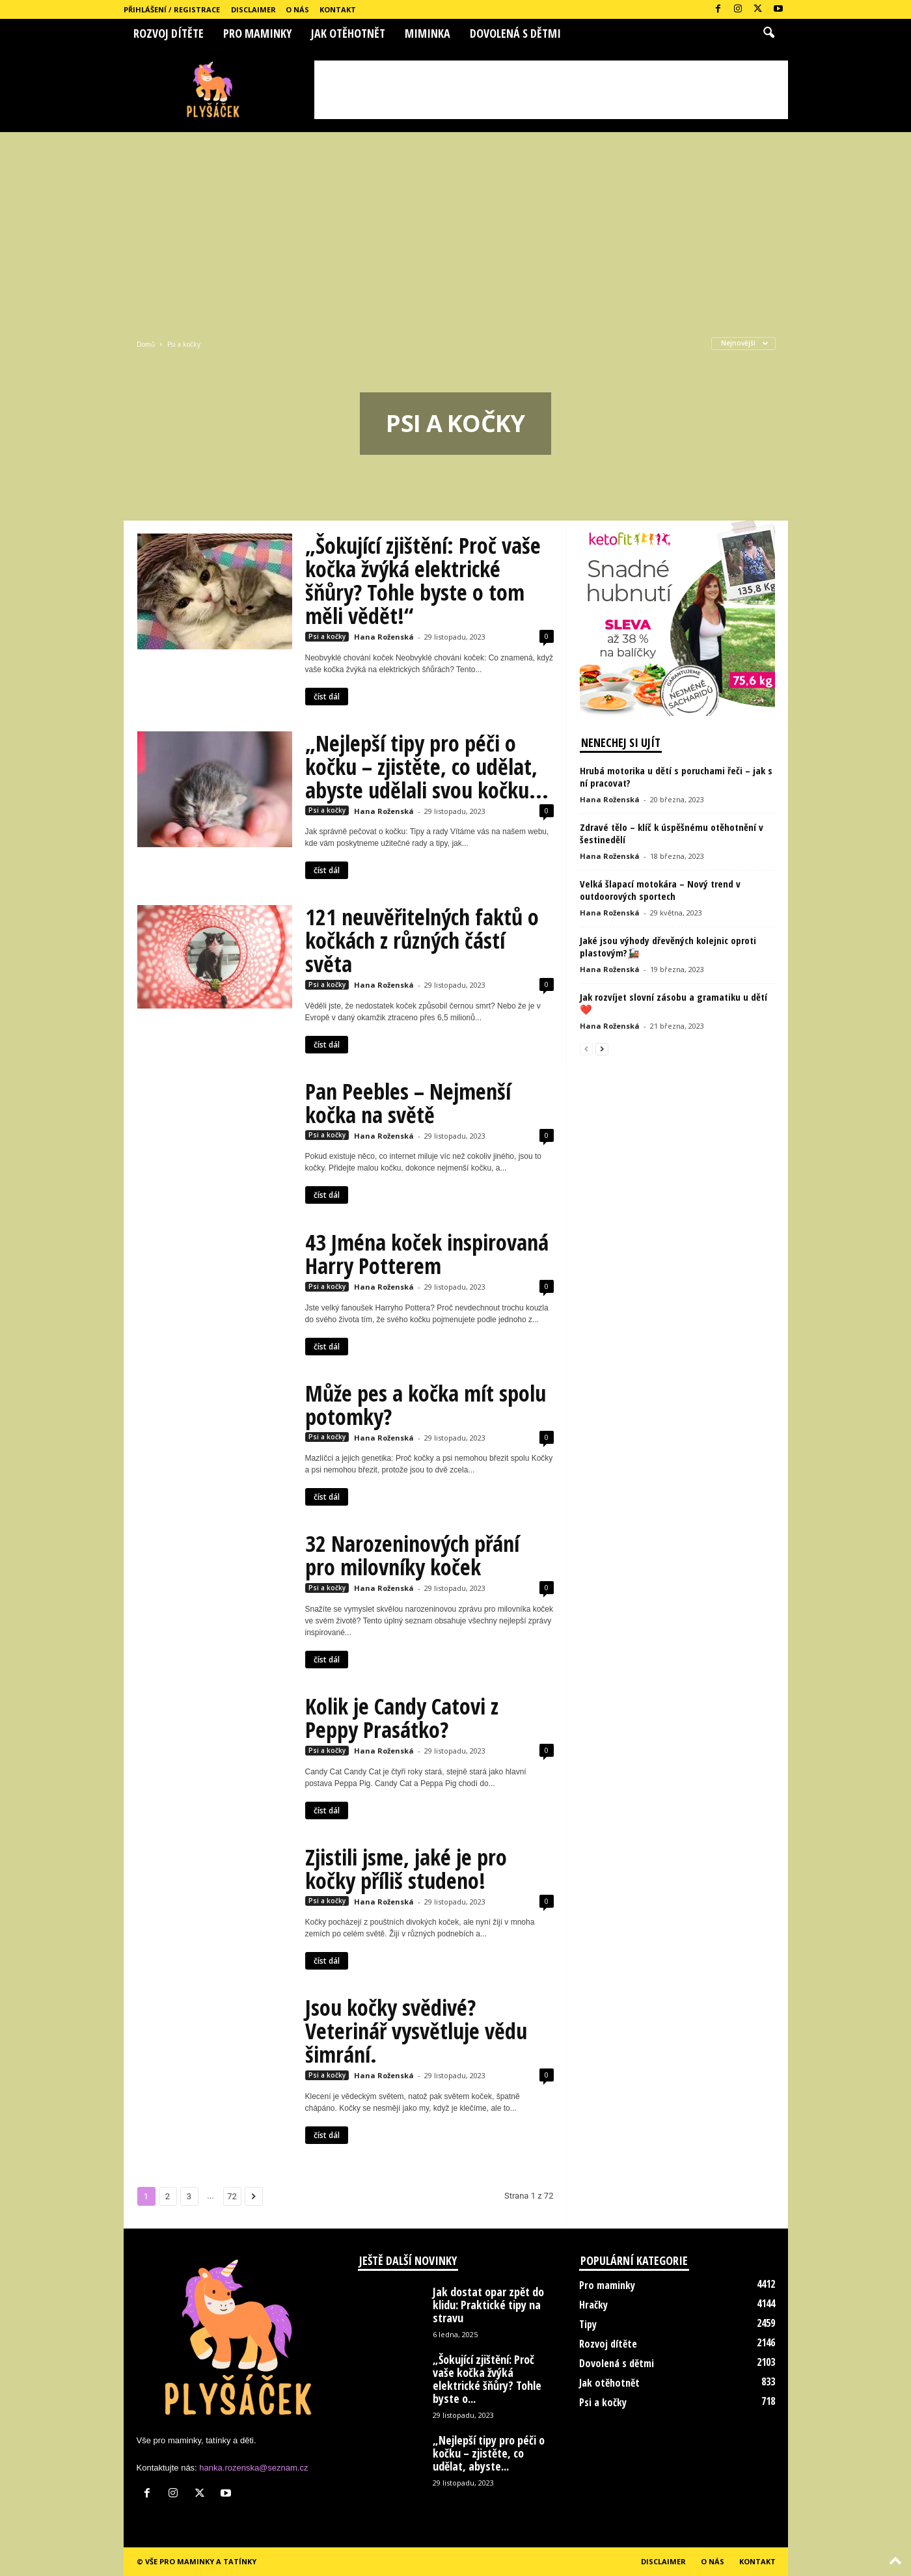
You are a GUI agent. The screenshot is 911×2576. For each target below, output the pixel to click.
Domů (146, 344)
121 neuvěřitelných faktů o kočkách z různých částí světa (422, 940)
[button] (768, 33)
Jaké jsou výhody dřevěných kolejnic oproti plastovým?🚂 (668, 946)
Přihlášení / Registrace (172, 9)
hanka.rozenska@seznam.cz (253, 2468)
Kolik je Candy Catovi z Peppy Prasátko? (401, 1717)
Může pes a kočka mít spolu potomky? (425, 1404)
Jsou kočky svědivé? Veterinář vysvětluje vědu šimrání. (416, 2030)
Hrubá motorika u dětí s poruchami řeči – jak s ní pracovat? (676, 776)
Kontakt (338, 9)
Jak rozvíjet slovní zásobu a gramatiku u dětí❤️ (673, 1003)
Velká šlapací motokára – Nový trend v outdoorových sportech (660, 889)
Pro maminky (257, 33)
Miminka (427, 33)
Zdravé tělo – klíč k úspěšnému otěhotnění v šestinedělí (671, 833)
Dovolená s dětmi (515, 33)
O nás (297, 9)
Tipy (588, 2324)
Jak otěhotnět (348, 33)
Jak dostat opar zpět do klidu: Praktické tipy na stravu (488, 2304)
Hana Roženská (384, 637)
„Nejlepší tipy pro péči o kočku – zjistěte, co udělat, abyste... (489, 2453)
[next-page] (601, 1048)
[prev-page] (586, 1048)
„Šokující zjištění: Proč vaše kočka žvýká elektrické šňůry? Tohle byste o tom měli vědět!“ (423, 580)
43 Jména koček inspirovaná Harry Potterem (427, 1254)
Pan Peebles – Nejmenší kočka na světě (408, 1103)
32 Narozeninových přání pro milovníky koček (412, 1555)
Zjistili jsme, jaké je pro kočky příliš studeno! (406, 1868)
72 (232, 2196)
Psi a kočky (327, 636)
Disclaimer (253, 9)
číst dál (327, 696)
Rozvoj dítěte (168, 33)
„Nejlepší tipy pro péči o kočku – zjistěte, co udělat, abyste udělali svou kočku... (427, 766)
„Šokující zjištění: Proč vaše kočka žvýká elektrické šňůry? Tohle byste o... (487, 2379)
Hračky (593, 2305)
